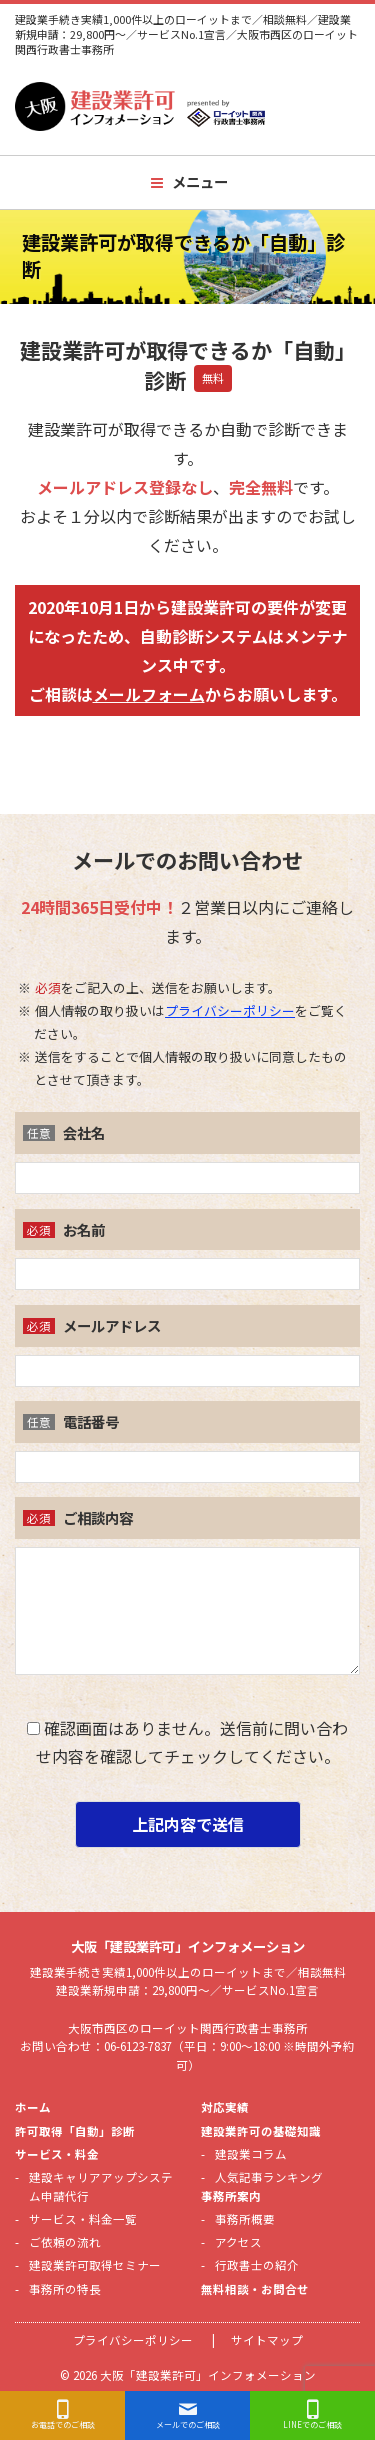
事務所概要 (245, 2219)
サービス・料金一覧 (83, 2219)
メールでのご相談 (188, 2424)
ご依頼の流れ (65, 2242)
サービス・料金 (57, 2154)
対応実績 (225, 2107)
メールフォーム (149, 694)
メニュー (200, 181)
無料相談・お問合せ (255, 2289)
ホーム (33, 2107)
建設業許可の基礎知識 (261, 2131)
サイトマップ (267, 2340)
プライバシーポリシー (230, 1010)
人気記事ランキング (269, 2177)
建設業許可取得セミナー (95, 2265)
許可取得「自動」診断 (75, 2131)
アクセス (238, 2242)
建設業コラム (251, 2154)
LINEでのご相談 (312, 2424)
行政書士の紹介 (257, 2265)
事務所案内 (231, 2196)
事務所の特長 (65, 2289)
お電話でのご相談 (63, 2424)
